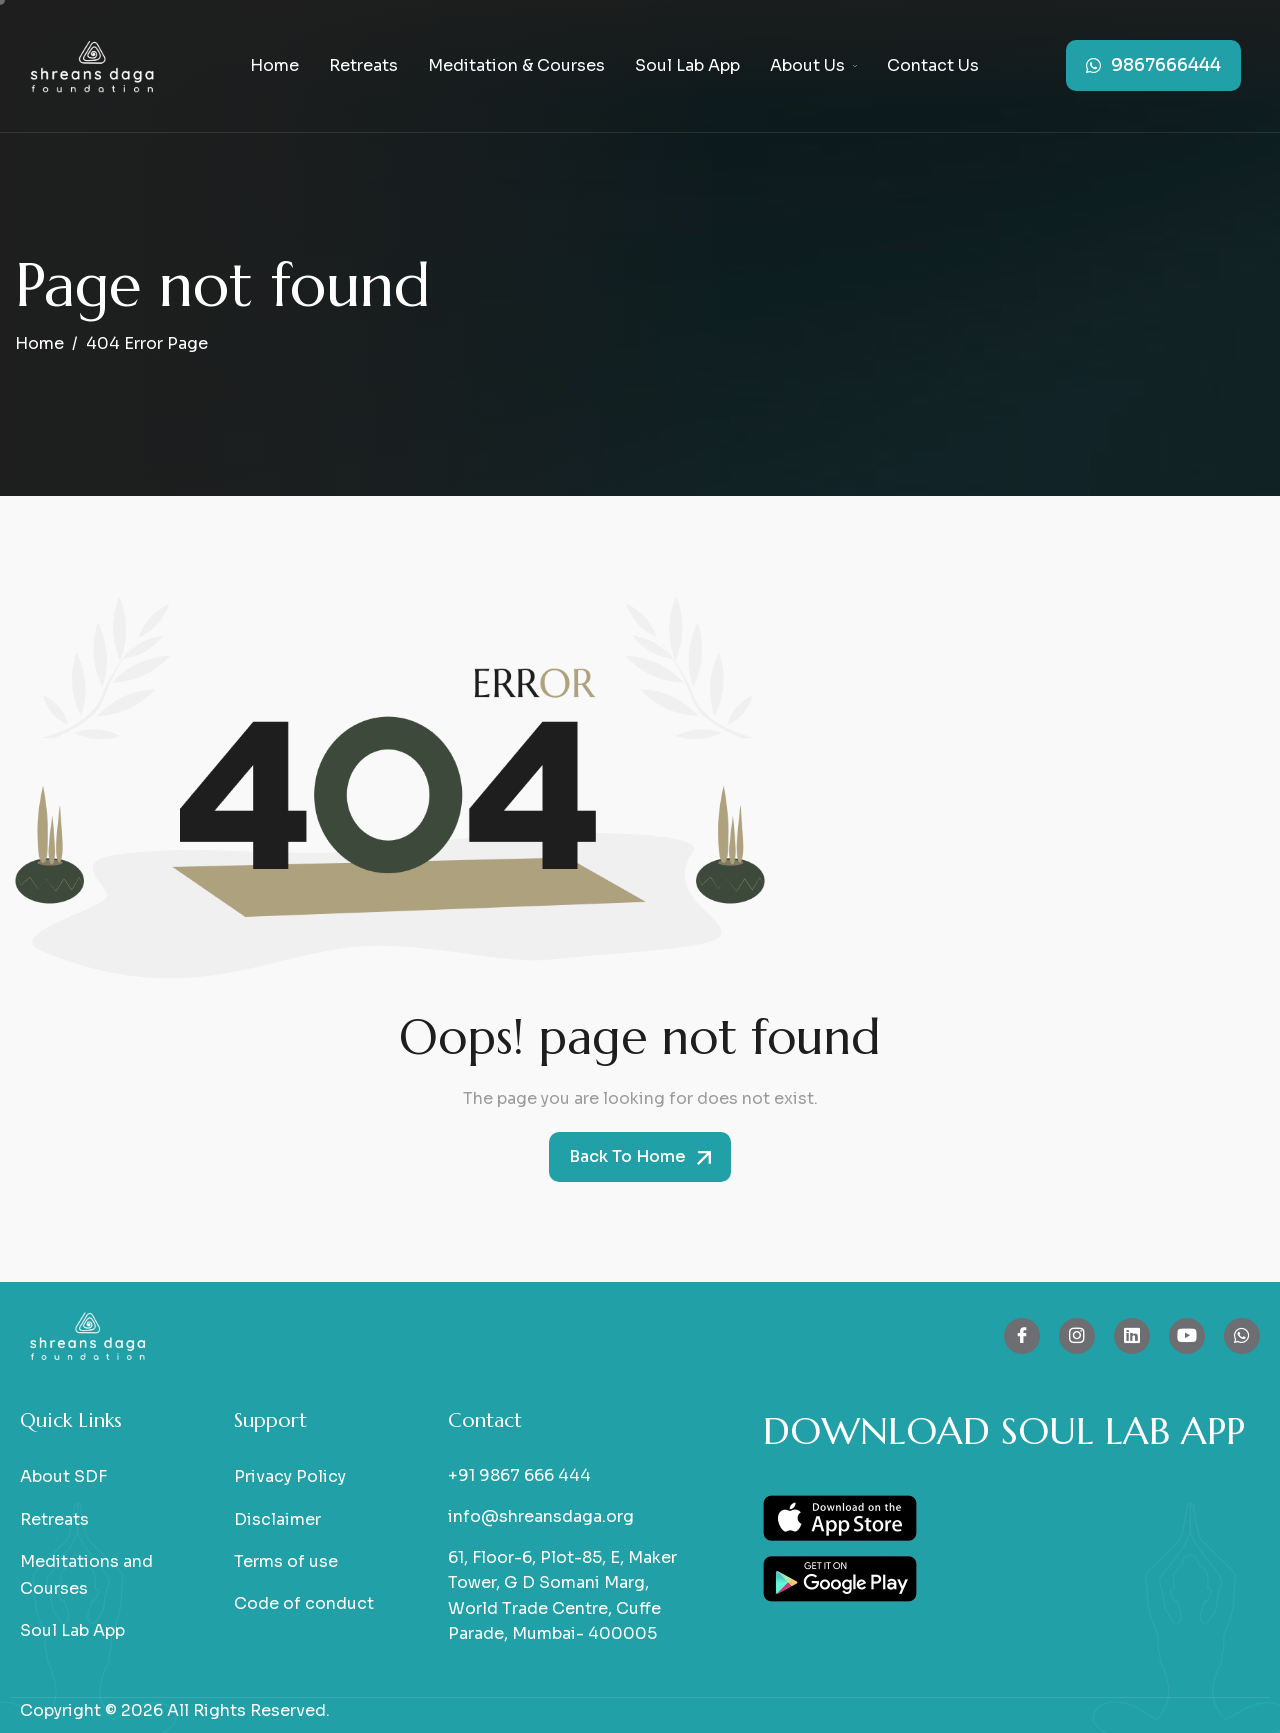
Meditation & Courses (516, 65)
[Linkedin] (1132, 1336)
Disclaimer (277, 1519)
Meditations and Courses (86, 1575)
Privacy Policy (290, 1476)
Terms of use (286, 1561)
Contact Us (933, 65)
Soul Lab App (687, 65)
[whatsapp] (1242, 1336)
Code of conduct (304, 1603)
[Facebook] (1022, 1336)
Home (274, 65)
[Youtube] (1187, 1336)
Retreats (363, 65)
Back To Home (640, 1156)
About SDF (63, 1476)
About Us (813, 65)
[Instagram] (1077, 1336)
